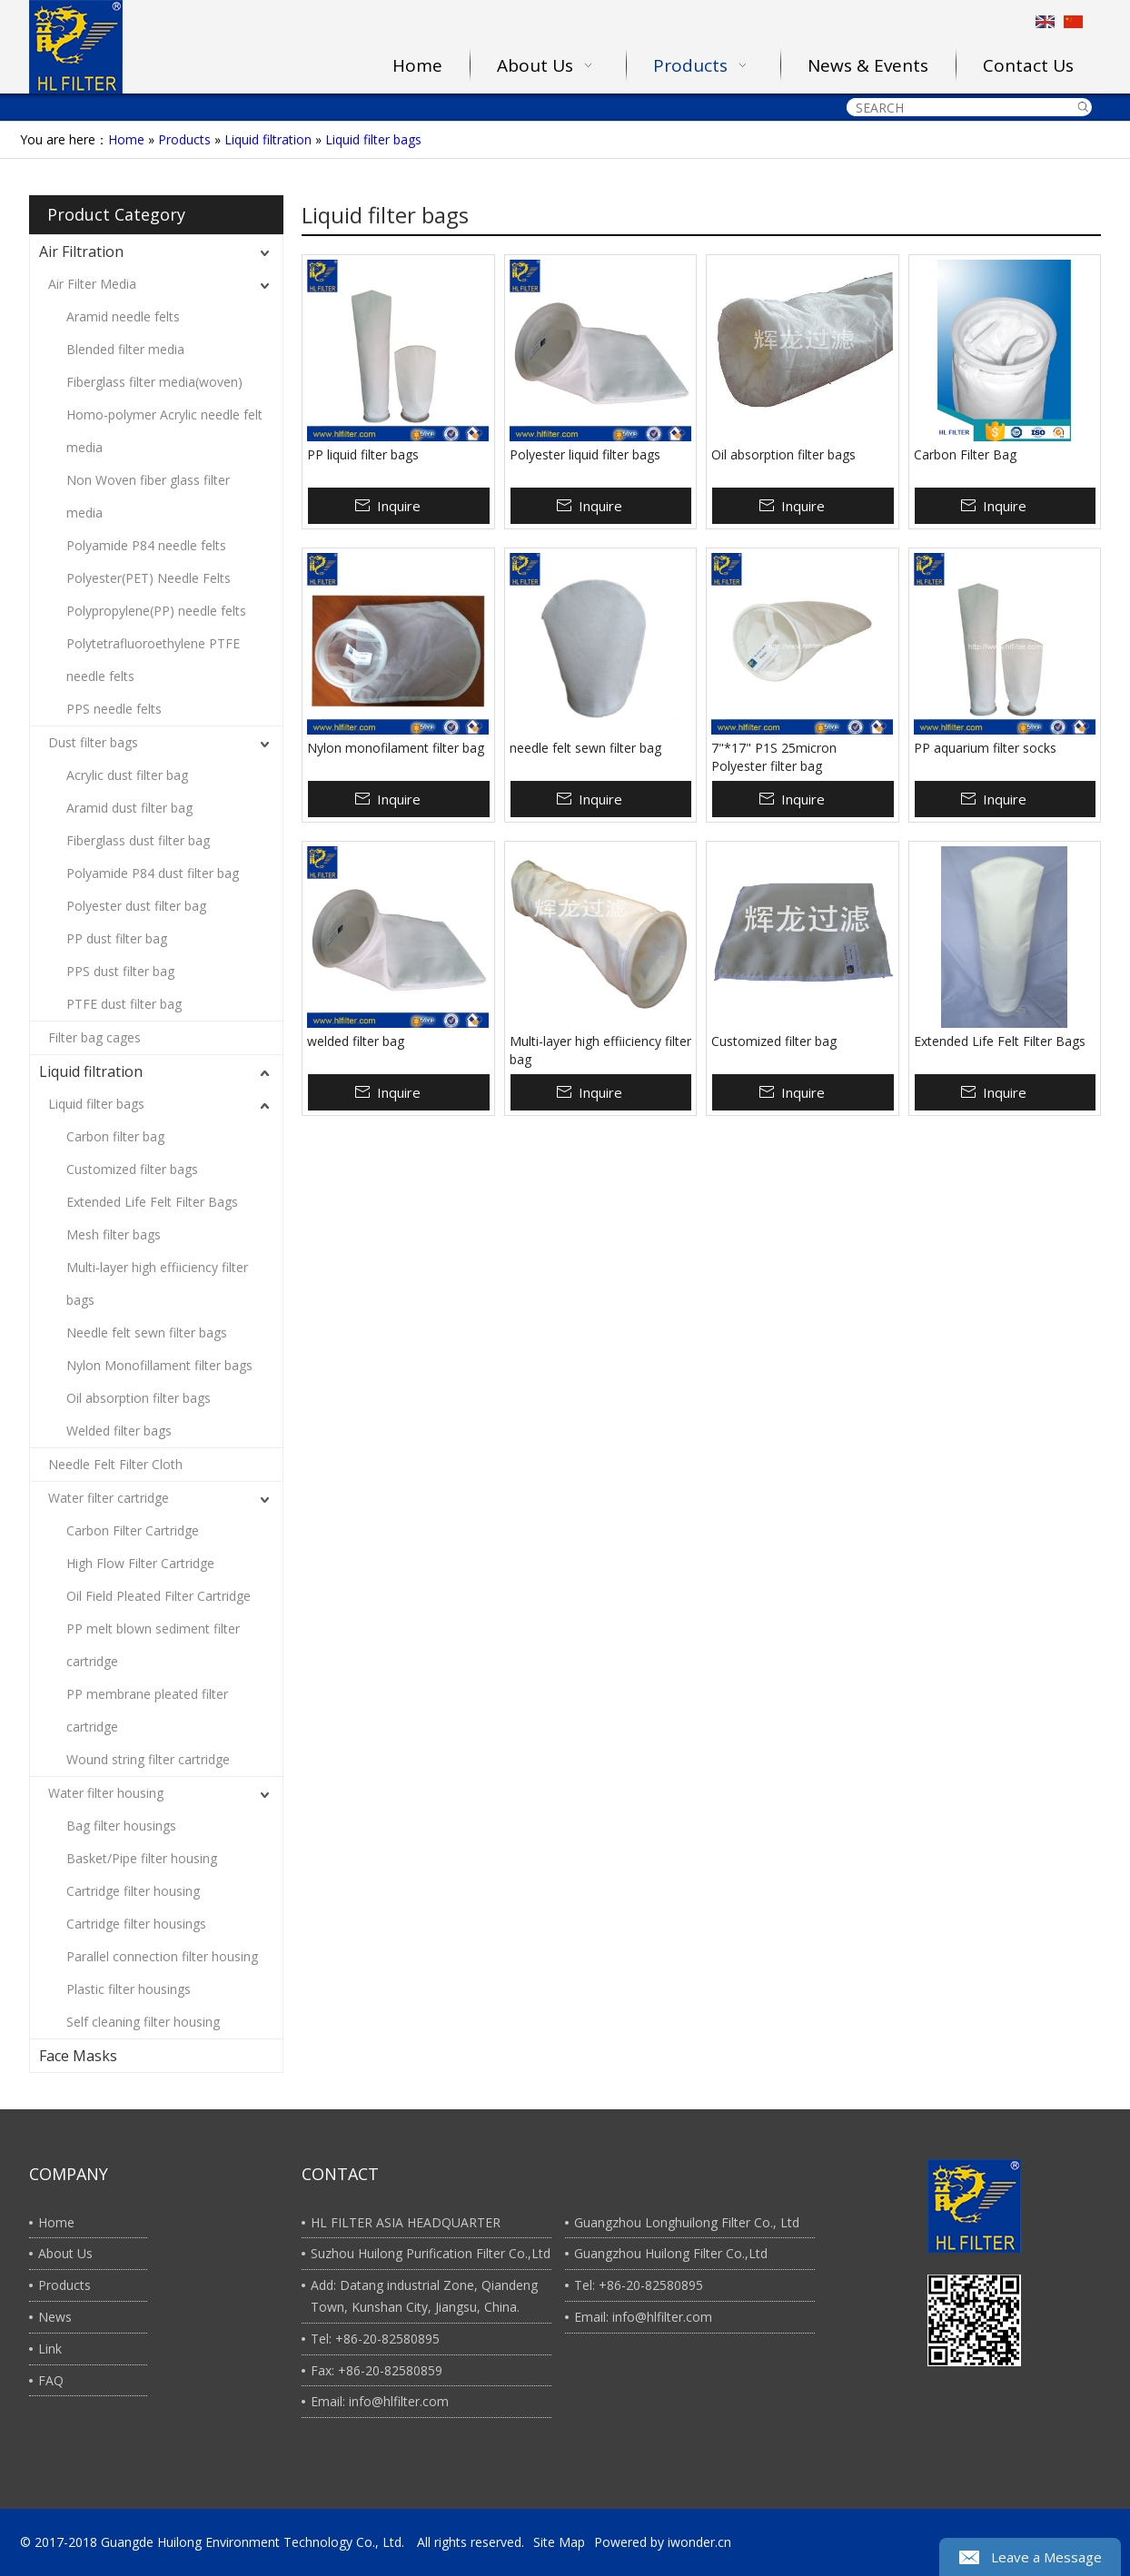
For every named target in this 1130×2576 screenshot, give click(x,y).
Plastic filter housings (128, 1989)
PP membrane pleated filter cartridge (147, 1710)
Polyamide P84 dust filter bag (152, 873)
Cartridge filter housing (133, 1891)
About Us (65, 2253)
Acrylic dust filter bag (127, 775)
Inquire (399, 506)
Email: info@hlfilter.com (380, 2401)
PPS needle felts (114, 708)
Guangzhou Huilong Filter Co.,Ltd (671, 2253)
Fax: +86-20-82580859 (376, 2370)
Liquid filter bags (373, 139)
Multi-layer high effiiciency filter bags (157, 1283)
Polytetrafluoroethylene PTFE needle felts (153, 660)
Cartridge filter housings (136, 1923)
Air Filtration (81, 252)
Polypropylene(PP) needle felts (156, 610)
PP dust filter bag (116, 938)
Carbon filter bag (115, 1136)
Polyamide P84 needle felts (146, 545)
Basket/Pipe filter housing (141, 1858)
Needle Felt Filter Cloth (115, 1464)
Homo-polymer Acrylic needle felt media (164, 431)
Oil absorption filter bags (138, 1397)
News (55, 2316)
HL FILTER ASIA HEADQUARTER (406, 2222)
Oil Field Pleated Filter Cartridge (158, 1595)
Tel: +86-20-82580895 (375, 2338)
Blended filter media (125, 349)
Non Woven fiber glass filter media (148, 496)
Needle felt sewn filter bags (146, 1332)
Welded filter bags (119, 1430)
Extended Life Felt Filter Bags (152, 1201)
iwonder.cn (699, 2542)
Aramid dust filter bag (129, 807)
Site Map (559, 2542)
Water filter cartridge (108, 1497)
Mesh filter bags (113, 1234)
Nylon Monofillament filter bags (159, 1365)
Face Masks (78, 2056)
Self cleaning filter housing (143, 2021)
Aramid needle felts (123, 316)
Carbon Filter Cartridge (132, 1530)
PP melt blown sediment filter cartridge (153, 1645)
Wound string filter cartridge (148, 1759)
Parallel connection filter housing (162, 1956)
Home (126, 139)
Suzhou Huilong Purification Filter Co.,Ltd (430, 2253)
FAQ (51, 2380)
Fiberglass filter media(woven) (154, 381)
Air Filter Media (92, 283)
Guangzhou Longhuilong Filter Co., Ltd (686, 2222)
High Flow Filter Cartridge (140, 1563)
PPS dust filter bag (120, 971)
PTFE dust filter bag (124, 1003)
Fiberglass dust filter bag (138, 840)
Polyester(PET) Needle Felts (148, 578)
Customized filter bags (132, 1169)
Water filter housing (106, 1792)
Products (184, 139)
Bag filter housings (121, 1825)
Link (50, 2348)
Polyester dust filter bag (136, 905)
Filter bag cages (94, 1037)
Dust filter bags (93, 742)
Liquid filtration (268, 139)
